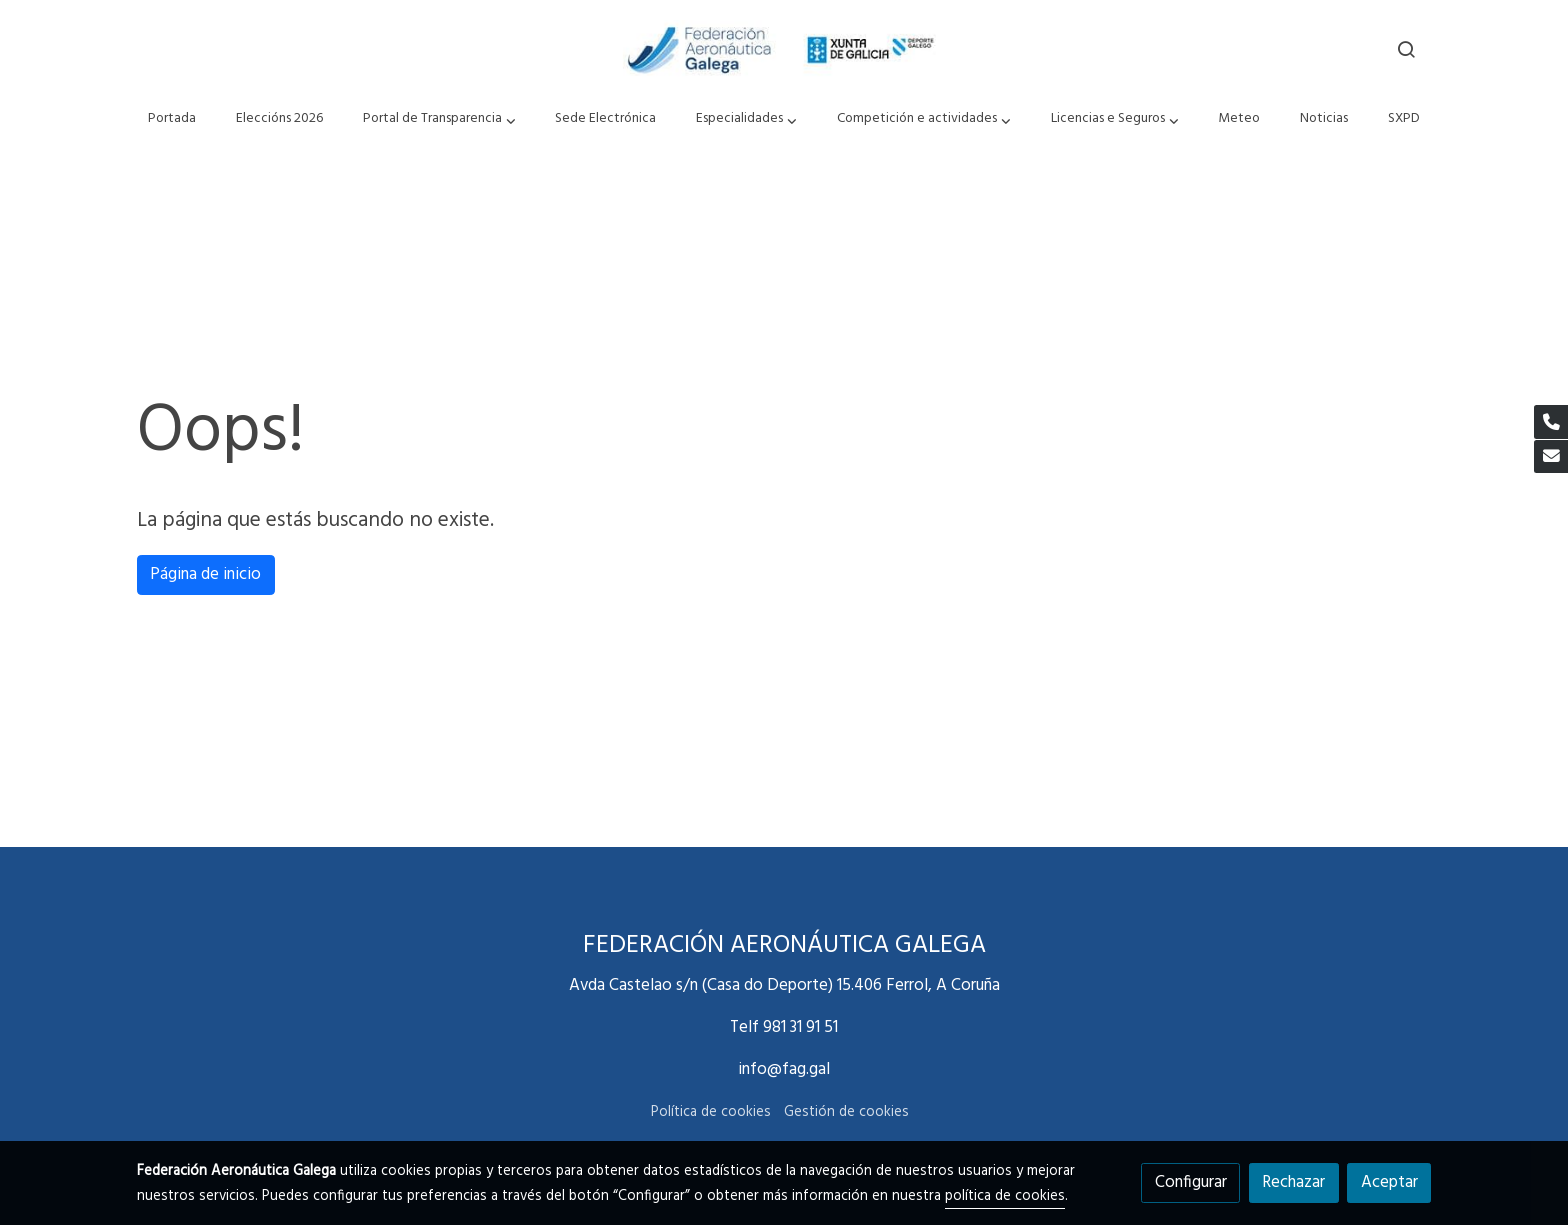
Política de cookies (711, 1112)
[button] (439, 119)
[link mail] (1551, 457)
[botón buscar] (1406, 49)
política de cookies (1005, 1196)
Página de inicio (205, 574)
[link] (784, 49)
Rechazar (1293, 1182)
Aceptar (1389, 1182)
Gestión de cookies (846, 1112)
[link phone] (1551, 422)
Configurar (1191, 1182)
